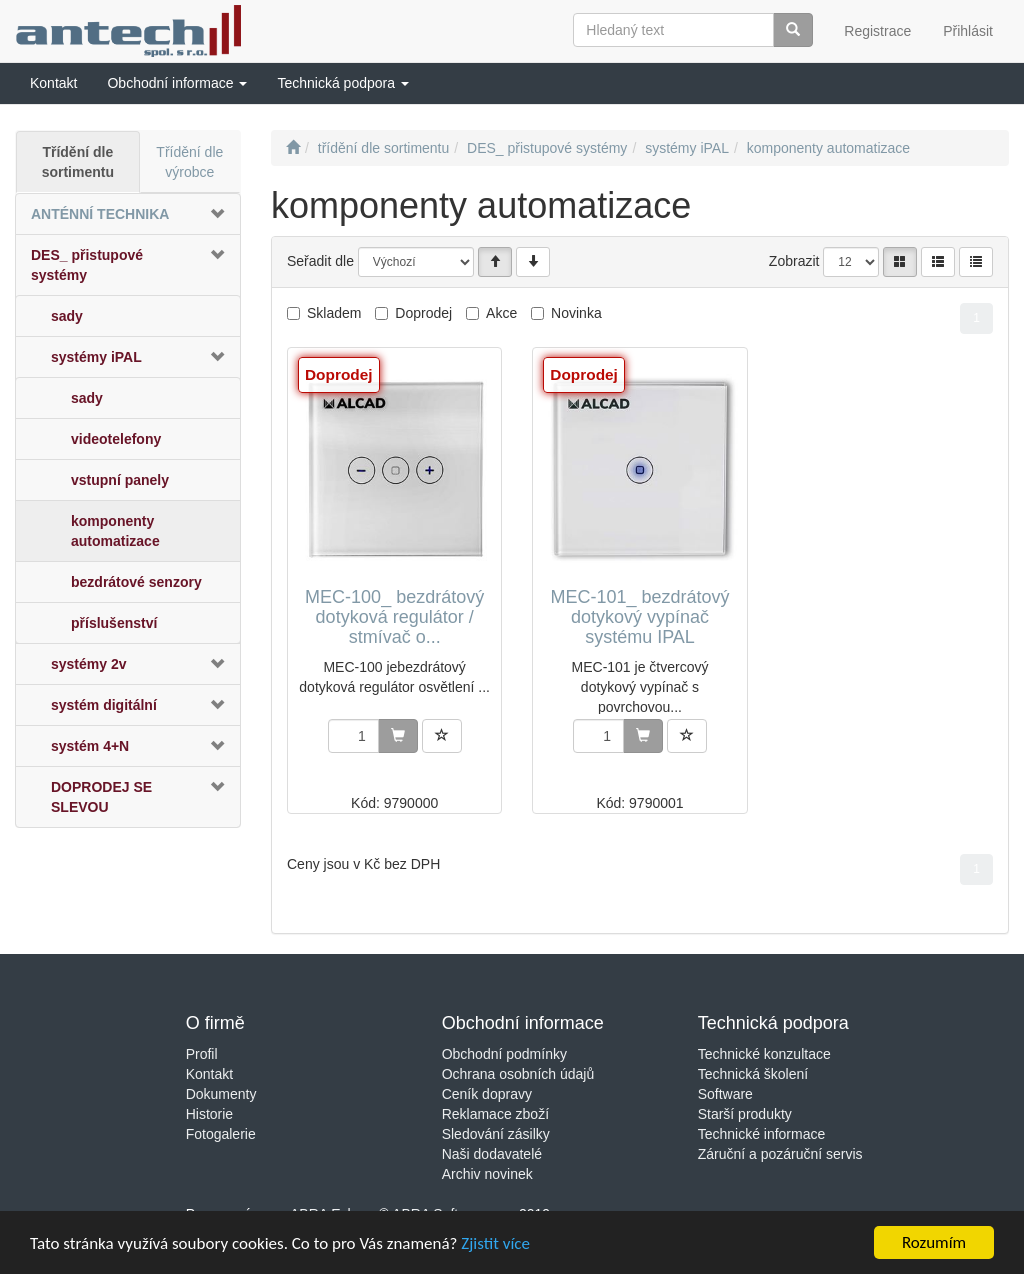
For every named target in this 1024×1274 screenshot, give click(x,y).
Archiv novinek (487, 1174)
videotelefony (116, 439)
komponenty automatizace (115, 531)
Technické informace (762, 1134)
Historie (209, 1114)
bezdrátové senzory (136, 582)
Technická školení (753, 1074)
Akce (501, 313)
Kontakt (209, 1074)
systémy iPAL (96, 357)
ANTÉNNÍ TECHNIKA (100, 214)
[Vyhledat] (793, 30)
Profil (202, 1054)
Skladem (334, 313)
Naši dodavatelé (492, 1154)
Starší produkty (745, 1114)
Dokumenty (221, 1094)
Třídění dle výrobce (189, 162)
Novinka (576, 313)
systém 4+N (90, 746)
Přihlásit (968, 31)
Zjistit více (495, 1246)
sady (67, 316)
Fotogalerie (221, 1134)
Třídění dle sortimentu (78, 162)
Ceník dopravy (487, 1094)
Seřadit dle (320, 261)
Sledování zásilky (496, 1134)
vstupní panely (120, 480)
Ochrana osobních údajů (518, 1074)
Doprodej (423, 313)
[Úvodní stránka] (293, 148)
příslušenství (114, 623)
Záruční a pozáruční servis (780, 1154)
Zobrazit (794, 261)
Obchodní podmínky (504, 1054)
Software (725, 1094)
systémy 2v (89, 664)
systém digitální (104, 705)
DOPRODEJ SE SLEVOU (101, 797)
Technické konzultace (764, 1054)
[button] (177, 83)
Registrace (877, 31)
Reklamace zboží (495, 1114)
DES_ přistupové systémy (87, 265)
